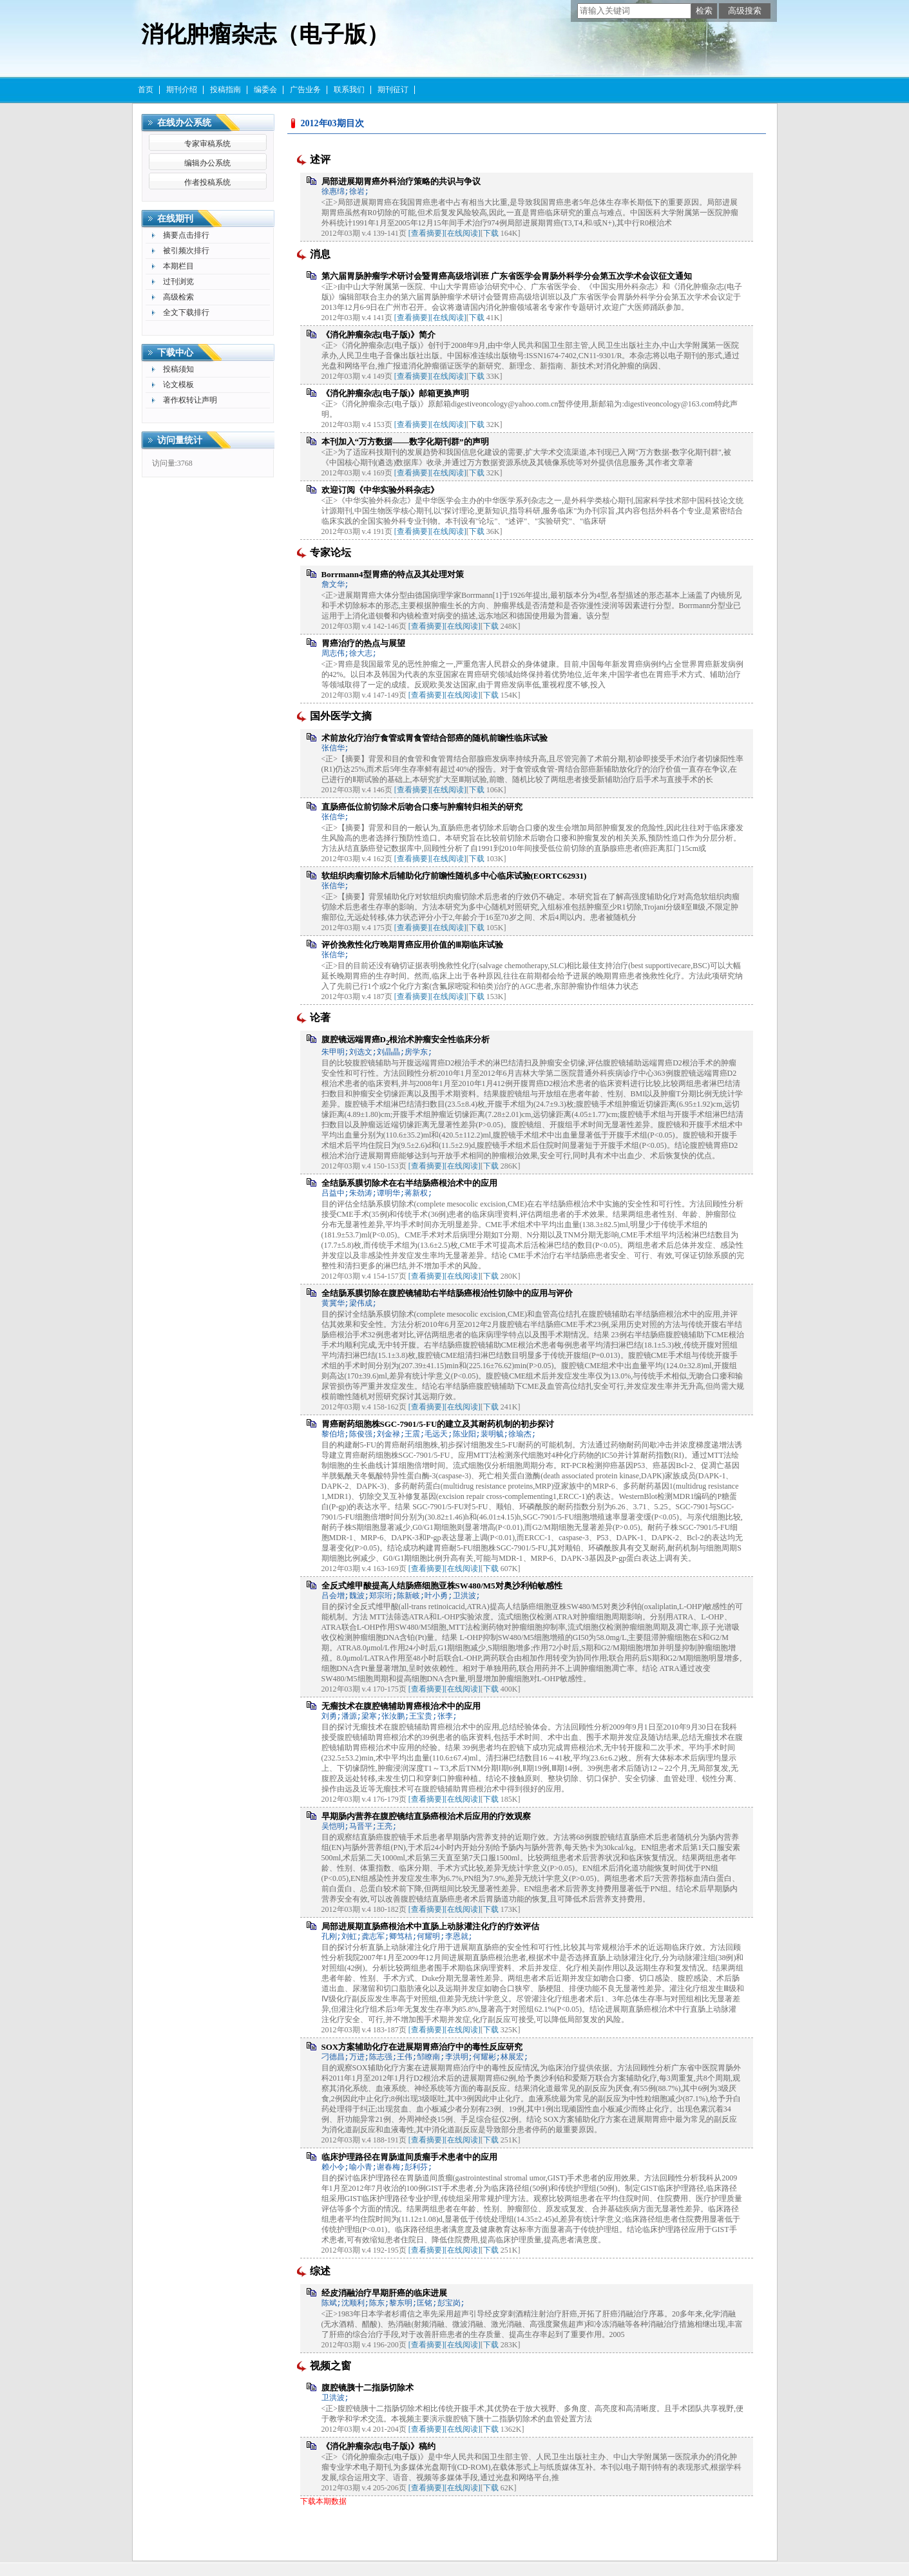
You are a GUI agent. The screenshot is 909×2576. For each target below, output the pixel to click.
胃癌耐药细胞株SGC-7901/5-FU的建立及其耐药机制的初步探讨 (438, 1424)
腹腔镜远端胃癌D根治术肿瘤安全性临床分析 (405, 1039)
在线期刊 (175, 219)
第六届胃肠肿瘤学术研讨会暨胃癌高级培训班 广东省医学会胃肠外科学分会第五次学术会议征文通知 (506, 276)
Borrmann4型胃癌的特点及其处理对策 (392, 574)
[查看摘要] (426, 233)
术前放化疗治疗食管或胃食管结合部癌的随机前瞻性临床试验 (434, 738)
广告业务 (305, 89)
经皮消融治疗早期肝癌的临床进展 (384, 2293)
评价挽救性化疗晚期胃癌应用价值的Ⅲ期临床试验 (412, 944)
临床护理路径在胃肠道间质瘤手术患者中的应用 (409, 2157)
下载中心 (175, 353)
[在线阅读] (463, 233)
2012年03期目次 (332, 123)
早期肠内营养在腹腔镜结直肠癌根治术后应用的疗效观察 (426, 1816)
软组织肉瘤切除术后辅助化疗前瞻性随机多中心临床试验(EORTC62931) (454, 876)
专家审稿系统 (207, 143)
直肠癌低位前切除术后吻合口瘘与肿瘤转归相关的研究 (421, 807)
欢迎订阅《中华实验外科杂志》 (380, 490)
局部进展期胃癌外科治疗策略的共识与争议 (401, 181)
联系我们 (349, 89)
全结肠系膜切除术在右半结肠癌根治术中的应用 (409, 1183)
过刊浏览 (178, 281)
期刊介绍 (181, 89)
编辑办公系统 (207, 162)
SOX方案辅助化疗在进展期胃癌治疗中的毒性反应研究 (422, 2047)
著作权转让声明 (190, 400)
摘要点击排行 (186, 235)
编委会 (265, 89)
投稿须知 (178, 369)
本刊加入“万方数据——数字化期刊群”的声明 (405, 441)
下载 (491, 233)
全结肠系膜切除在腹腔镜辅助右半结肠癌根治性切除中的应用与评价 (447, 1293)
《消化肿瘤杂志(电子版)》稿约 (378, 2446)
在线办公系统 (184, 123)
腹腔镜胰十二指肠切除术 (367, 2387)
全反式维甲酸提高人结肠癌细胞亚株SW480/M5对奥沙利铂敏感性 (441, 1585)
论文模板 (178, 384)
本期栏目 (178, 266)
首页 (145, 89)
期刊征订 (393, 89)
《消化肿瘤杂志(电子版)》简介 (378, 334)
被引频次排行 (186, 250)
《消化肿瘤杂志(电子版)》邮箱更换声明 (395, 393)
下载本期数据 (323, 2501)
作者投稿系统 (207, 182)
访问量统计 (179, 440)
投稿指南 (225, 89)
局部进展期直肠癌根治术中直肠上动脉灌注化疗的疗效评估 (430, 1926)
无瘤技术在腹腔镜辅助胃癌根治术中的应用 (401, 1706)
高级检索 (178, 296)
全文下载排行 (186, 312)
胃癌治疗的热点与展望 (363, 643)
